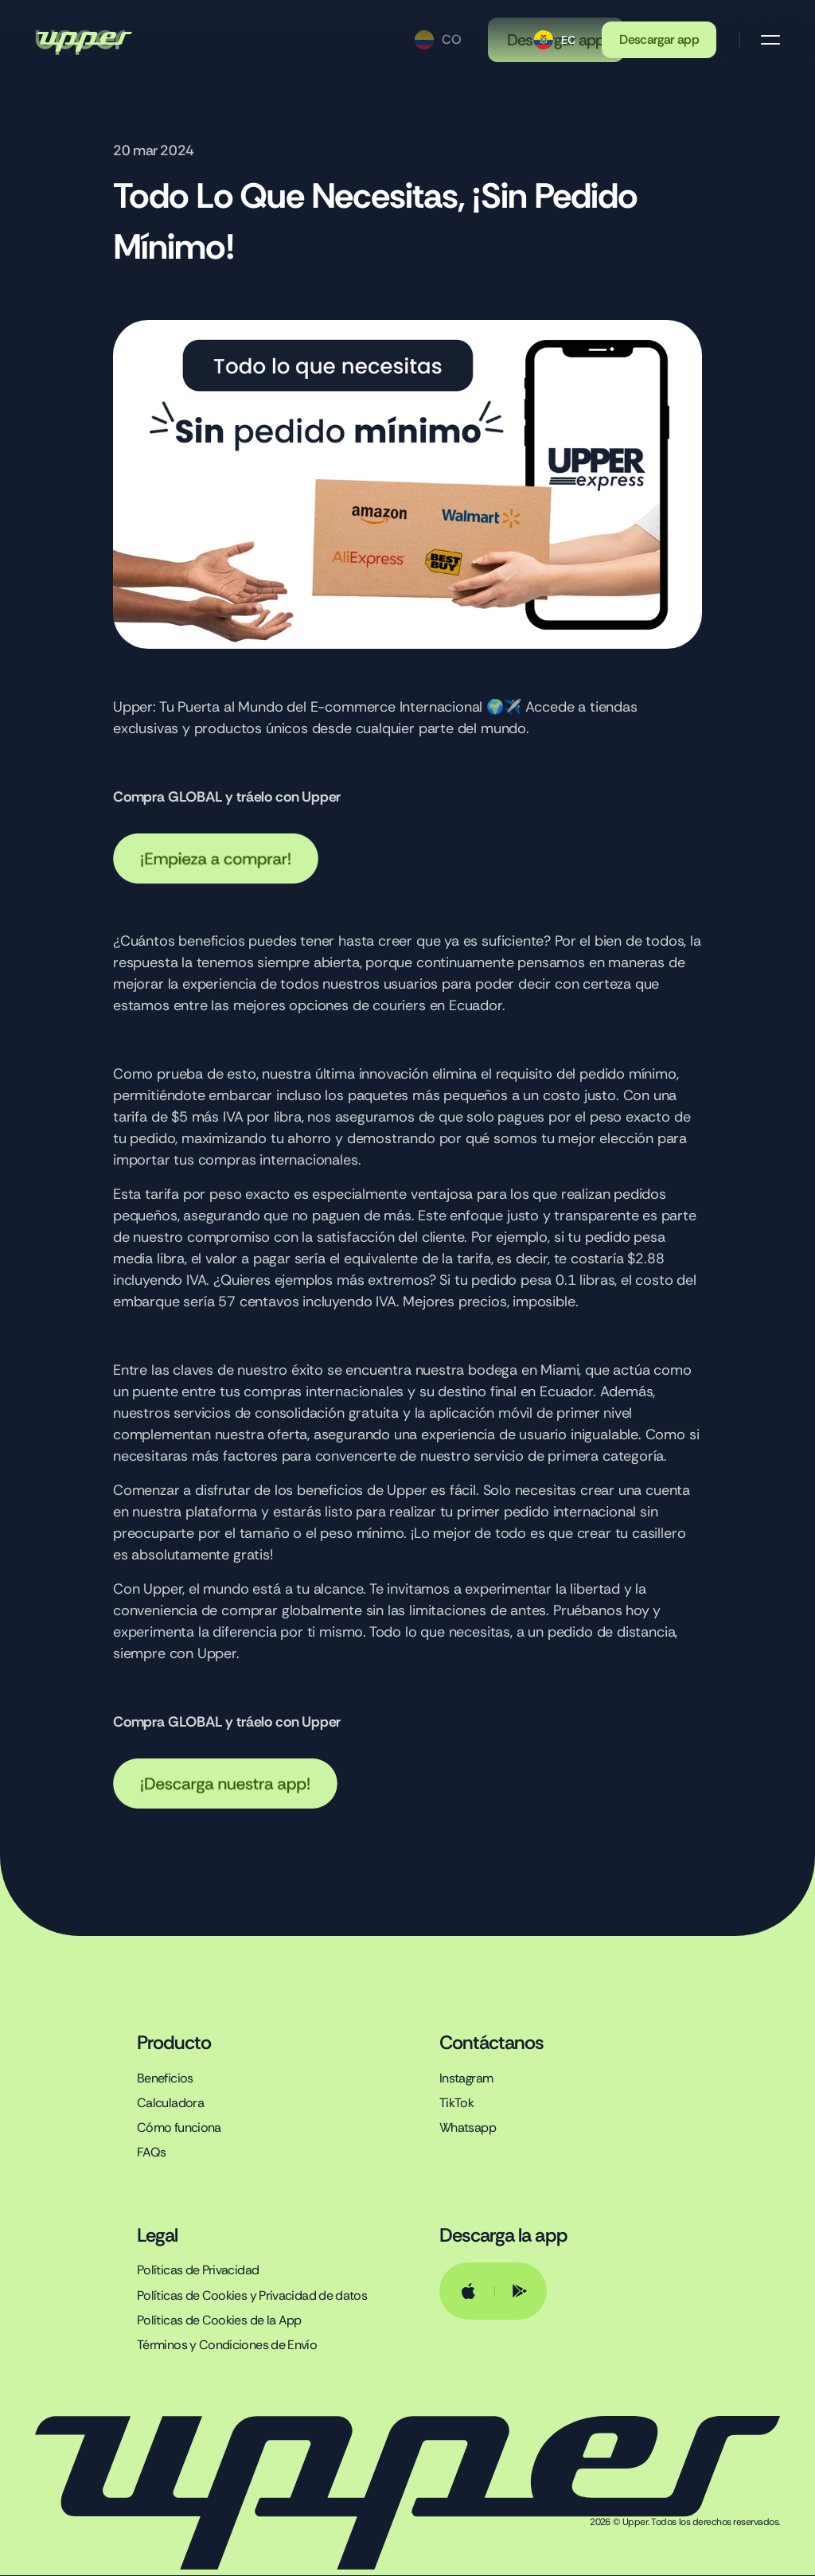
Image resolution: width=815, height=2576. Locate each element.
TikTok (456, 2102)
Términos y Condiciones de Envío (227, 2344)
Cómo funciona (179, 2128)
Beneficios (165, 2078)
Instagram (466, 2078)
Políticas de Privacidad (198, 2270)
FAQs (151, 2153)
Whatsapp (467, 2128)
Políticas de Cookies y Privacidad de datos (252, 2295)
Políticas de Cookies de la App (219, 2320)
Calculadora (170, 2102)
